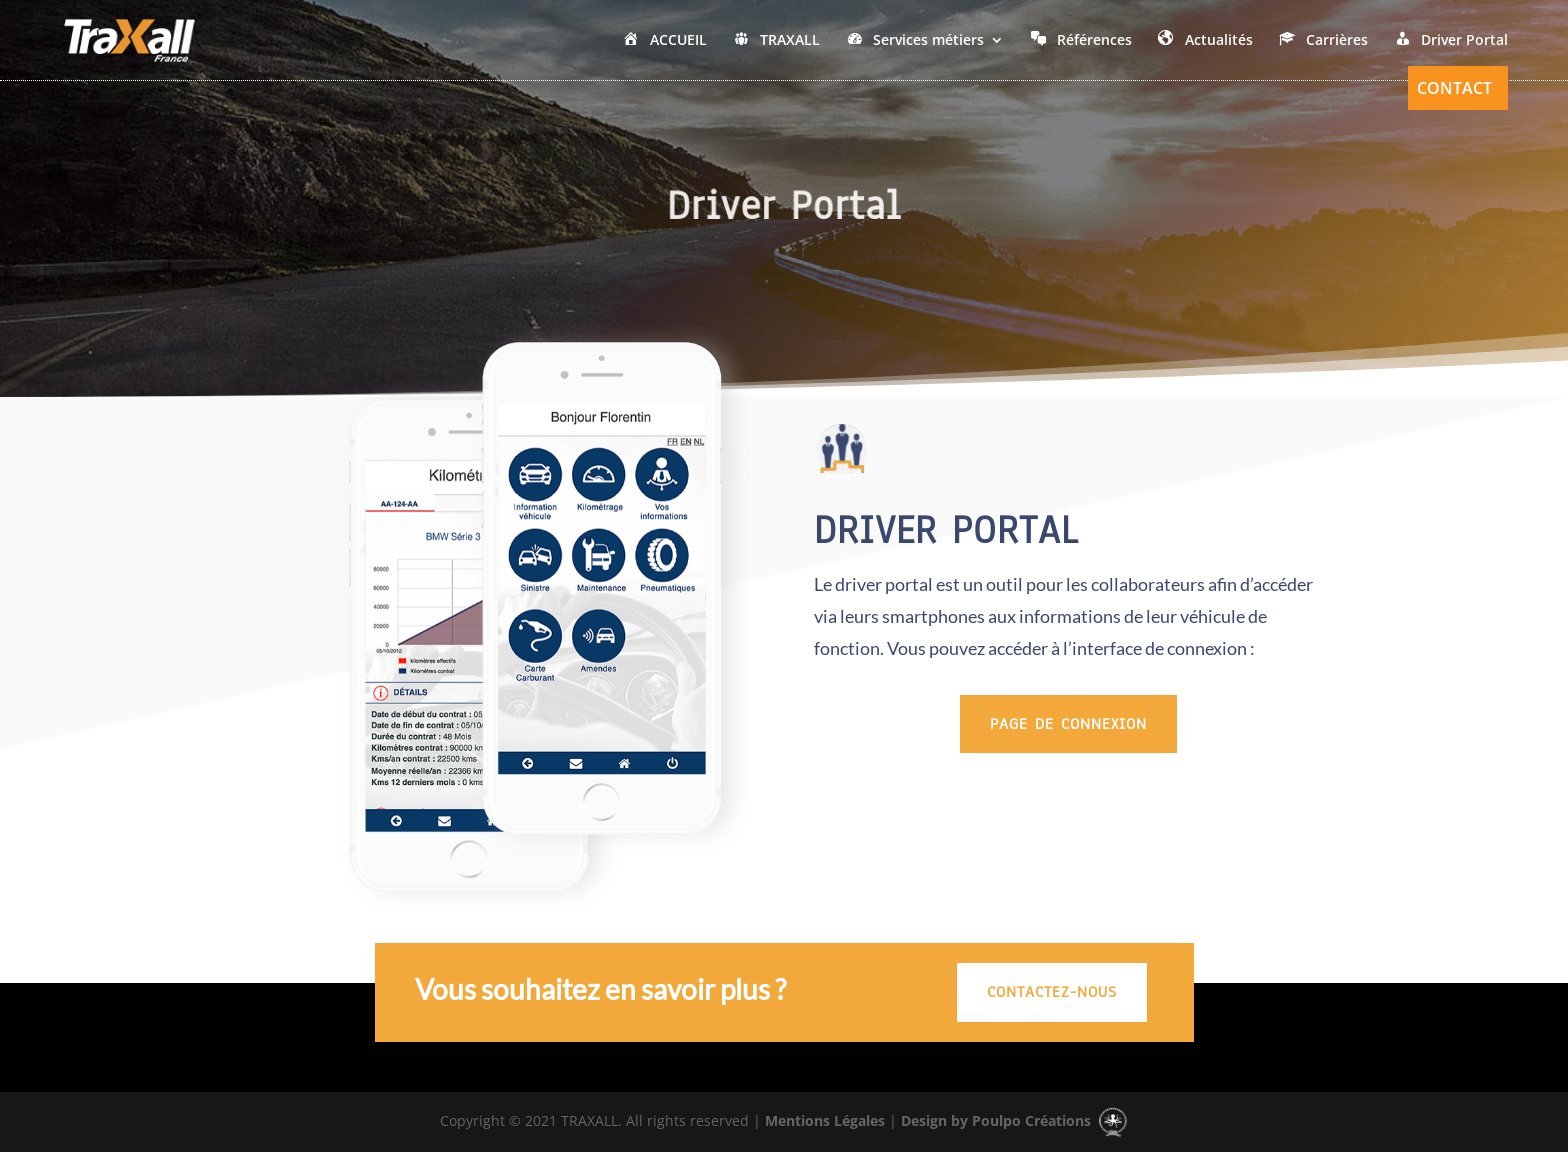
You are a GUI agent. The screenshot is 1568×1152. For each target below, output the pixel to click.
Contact (1454, 89)
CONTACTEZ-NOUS (1052, 992)
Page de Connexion (1068, 724)
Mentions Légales (823, 1120)
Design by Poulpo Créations (1015, 1120)
